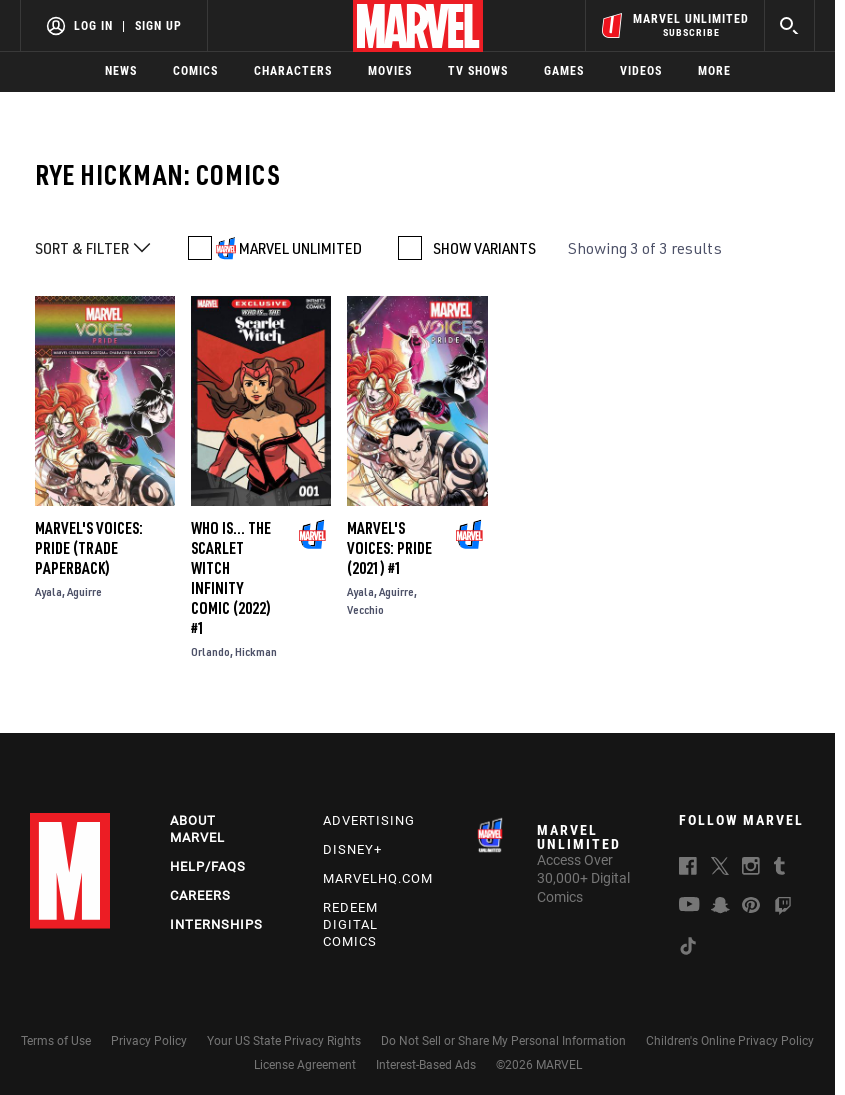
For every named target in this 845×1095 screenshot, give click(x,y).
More (714, 71)
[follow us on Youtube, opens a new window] (689, 906)
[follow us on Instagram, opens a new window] (751, 869)
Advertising (369, 820)
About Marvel (197, 829)
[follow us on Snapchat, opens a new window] (720, 908)
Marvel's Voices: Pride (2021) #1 (389, 548)
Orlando (210, 651)
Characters (293, 71)
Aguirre (84, 591)
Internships (216, 924)
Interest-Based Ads (426, 1065)
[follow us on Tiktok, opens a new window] (688, 949)
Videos (641, 71)
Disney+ (352, 849)
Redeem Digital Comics (350, 924)
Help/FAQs (208, 866)
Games (564, 71)
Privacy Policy (149, 1041)
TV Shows (478, 71)
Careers (200, 895)
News (121, 71)
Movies (390, 71)
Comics (195, 71)
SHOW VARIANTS (484, 248)
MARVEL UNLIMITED (300, 248)
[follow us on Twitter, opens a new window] (720, 869)
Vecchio (365, 609)
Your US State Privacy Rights (284, 1041)
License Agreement (305, 1065)
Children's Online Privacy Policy (730, 1041)
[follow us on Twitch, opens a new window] (783, 909)
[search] (789, 25)
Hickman (256, 651)
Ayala (48, 591)
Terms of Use (56, 1041)
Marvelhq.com (378, 878)
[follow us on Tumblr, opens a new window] (779, 869)
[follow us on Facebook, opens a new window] (688, 869)
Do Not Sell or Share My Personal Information (503, 1041)
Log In (93, 26)
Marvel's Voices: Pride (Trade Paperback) (89, 548)
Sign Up (158, 26)
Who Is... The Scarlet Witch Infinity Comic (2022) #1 (231, 578)
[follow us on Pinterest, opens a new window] (751, 907)
